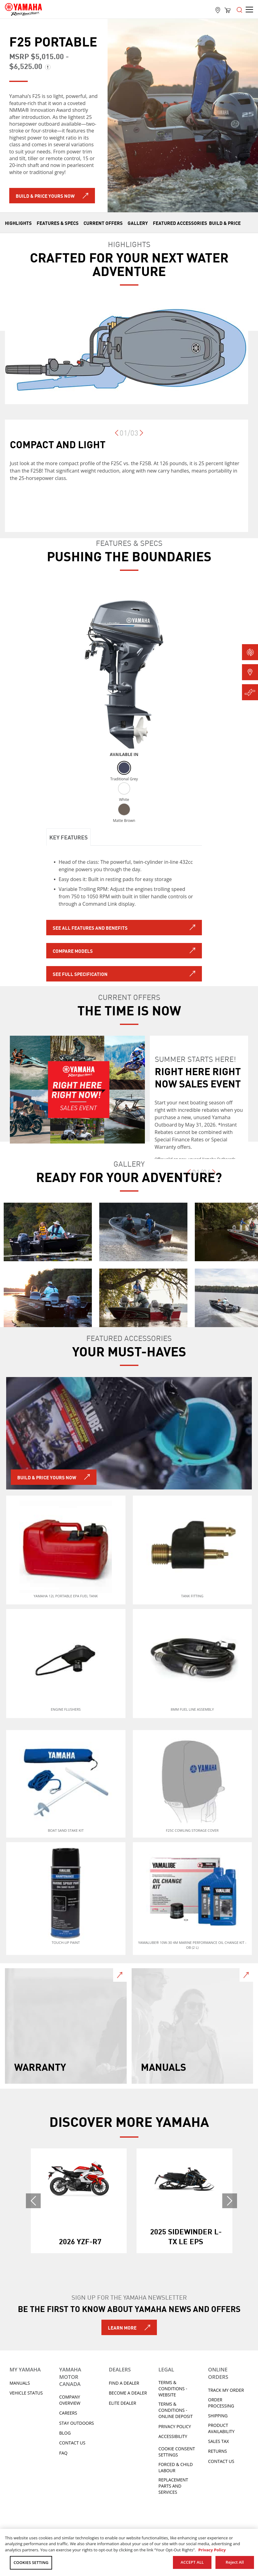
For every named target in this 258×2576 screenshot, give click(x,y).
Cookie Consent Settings (176, 2452)
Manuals (20, 2383)
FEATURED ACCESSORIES (180, 222)
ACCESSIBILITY (172, 2436)
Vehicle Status (26, 2393)
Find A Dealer (124, 2383)
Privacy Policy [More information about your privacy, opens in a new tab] (212, 2550)
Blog (65, 2433)
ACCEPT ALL (192, 2562)
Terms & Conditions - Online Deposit (175, 2410)
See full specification (80, 973)
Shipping (217, 2416)
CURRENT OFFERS (103, 222)
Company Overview (69, 2400)
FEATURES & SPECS (58, 222)
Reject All (235, 2562)
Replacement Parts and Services (173, 2486)
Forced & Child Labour (175, 2467)
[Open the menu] (239, 9)
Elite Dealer (122, 2403)
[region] (129, 2552)
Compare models (73, 950)
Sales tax (218, 2441)
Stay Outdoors (76, 2423)
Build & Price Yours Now (45, 195)
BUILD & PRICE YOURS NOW (46, 1477)
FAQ (63, 2453)
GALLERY (138, 222)
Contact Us (72, 2443)
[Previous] (116, 435)
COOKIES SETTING (31, 2562)
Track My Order (226, 2390)
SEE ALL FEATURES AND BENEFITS (90, 927)
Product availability (221, 2428)
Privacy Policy (174, 2426)
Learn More (122, 2327)
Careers (68, 2413)
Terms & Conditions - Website (172, 2388)
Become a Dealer (128, 2393)
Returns (217, 2451)
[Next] (141, 435)
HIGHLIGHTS (18, 222)
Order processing (221, 2403)
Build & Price (225, 222)
